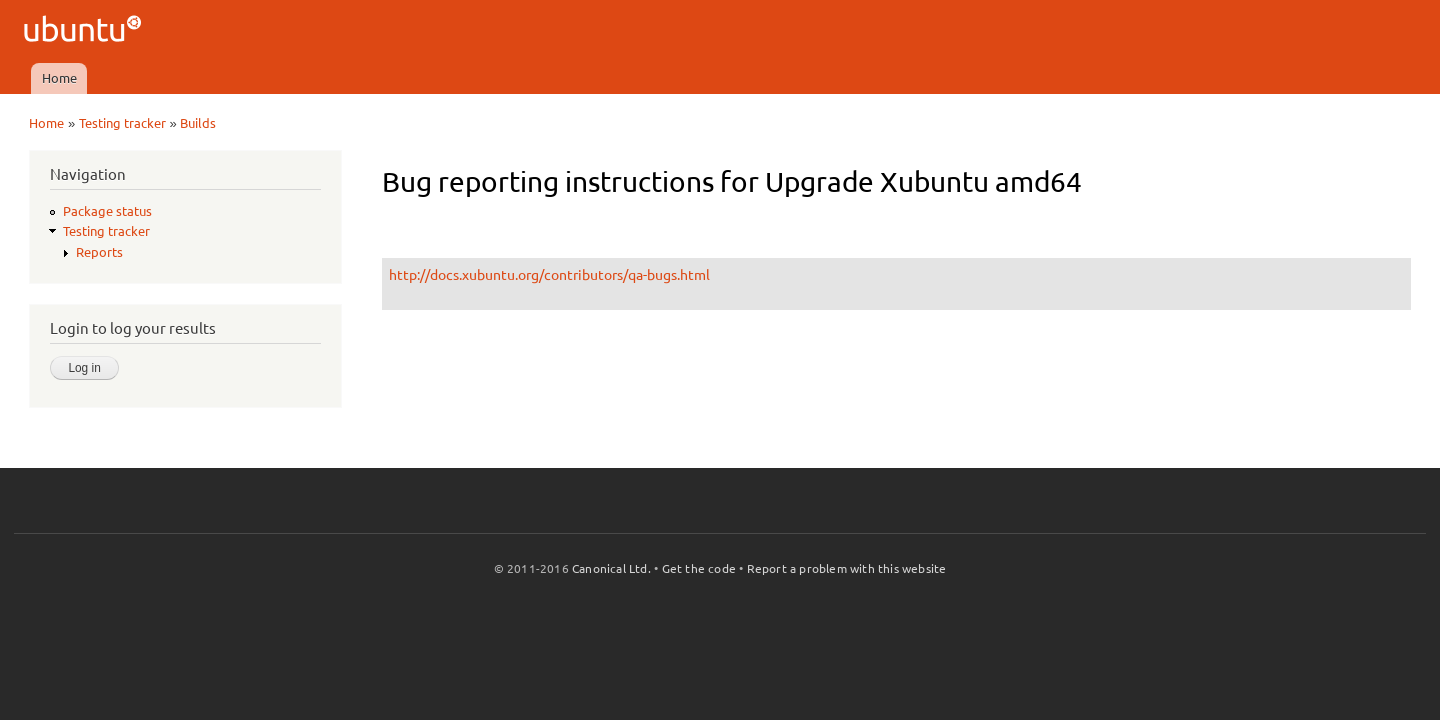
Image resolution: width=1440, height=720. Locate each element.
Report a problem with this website (847, 568)
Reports (99, 252)
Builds (198, 123)
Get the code (699, 568)
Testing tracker (122, 123)
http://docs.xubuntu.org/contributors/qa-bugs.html (549, 275)
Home (59, 78)
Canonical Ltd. (611, 568)
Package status (107, 211)
